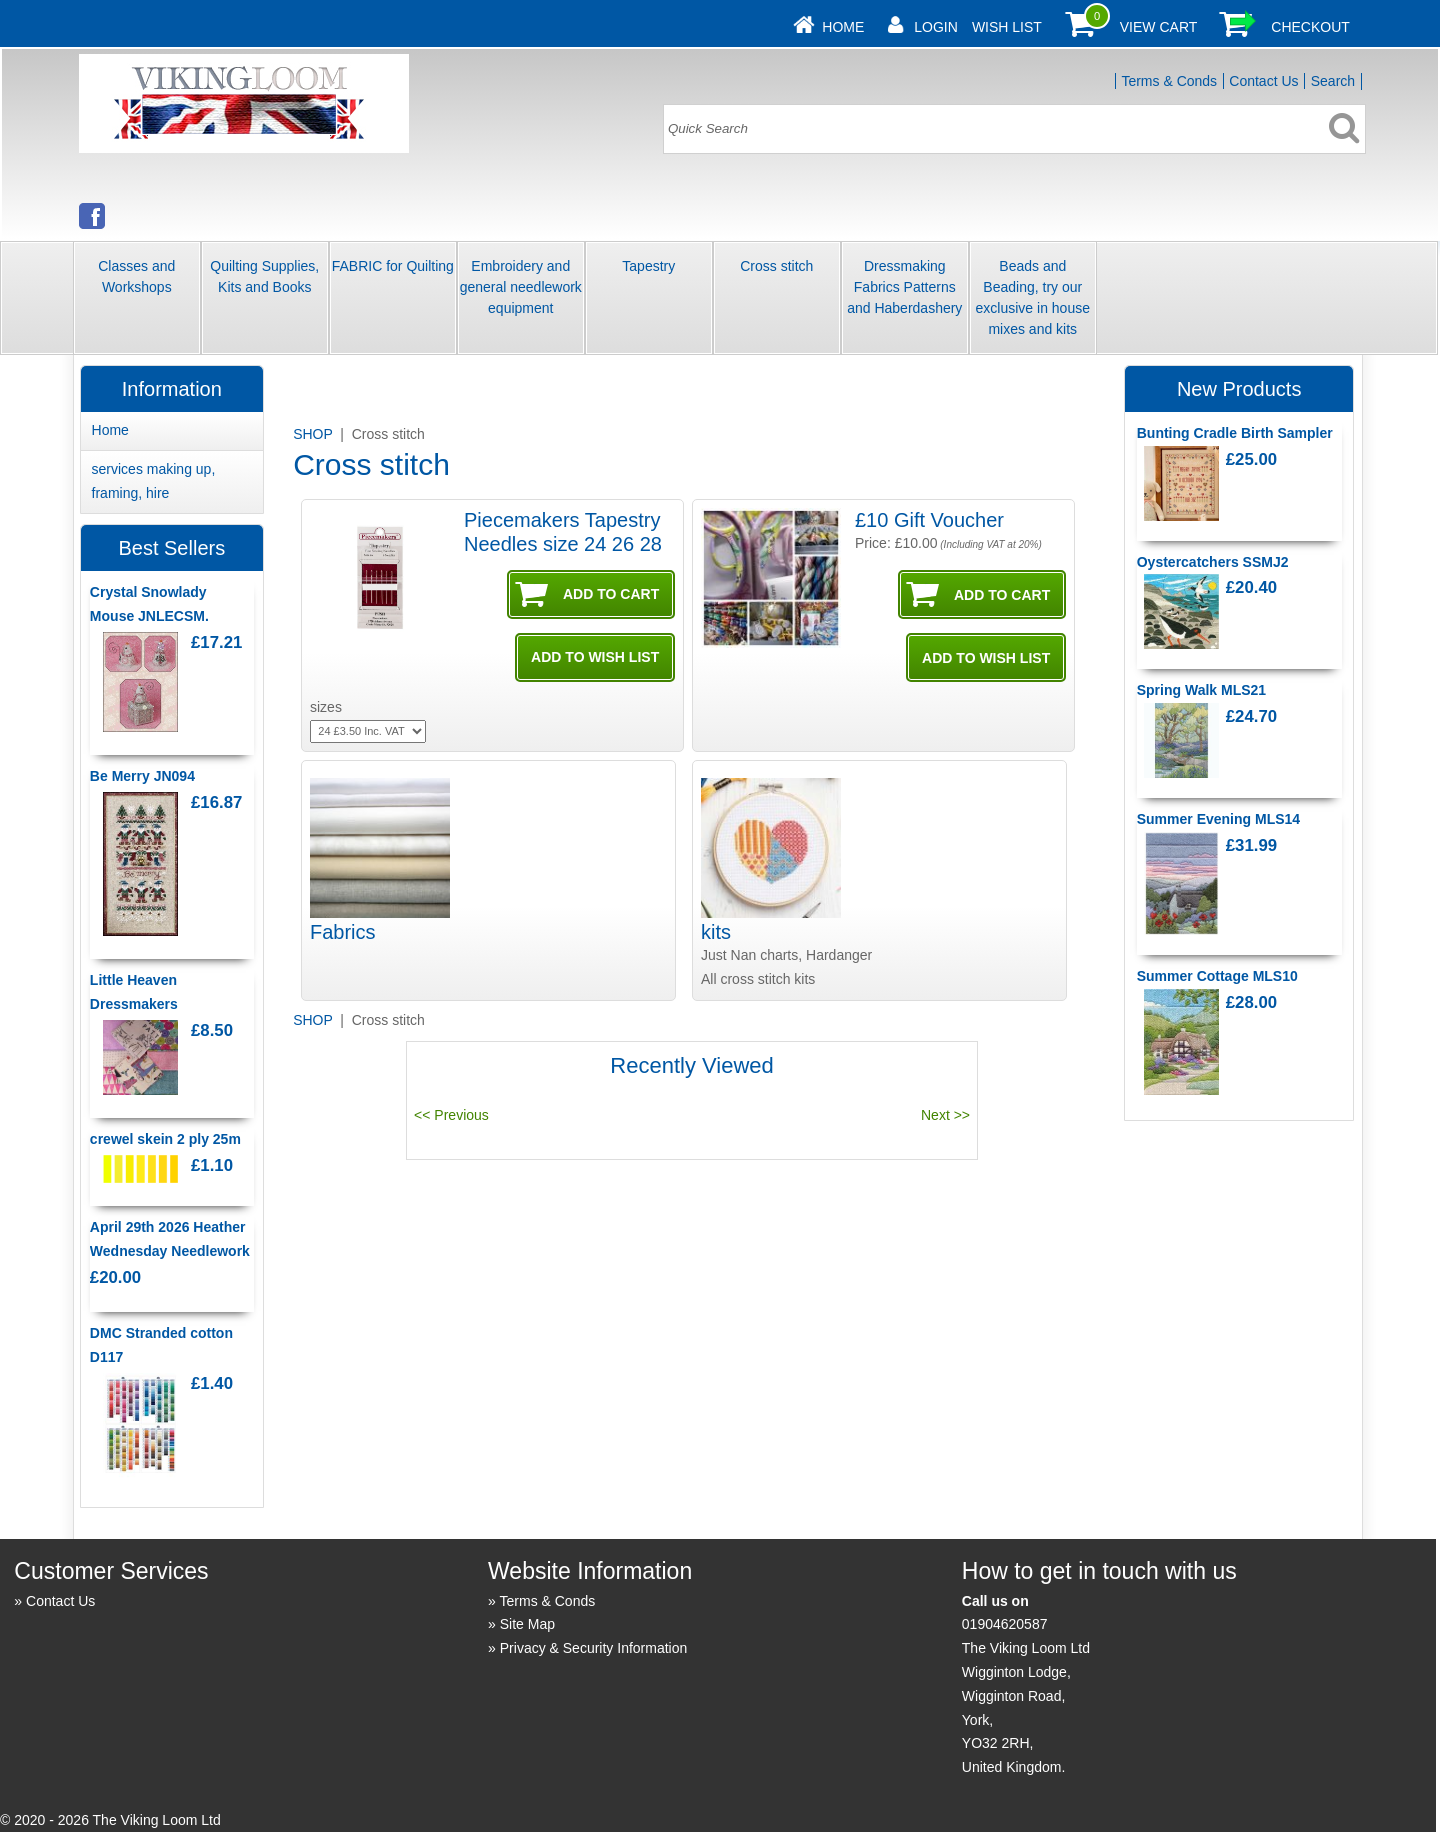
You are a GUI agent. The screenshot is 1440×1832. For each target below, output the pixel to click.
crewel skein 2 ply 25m (165, 1139)
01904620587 (1005, 1624)
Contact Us (1263, 81)
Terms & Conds (1169, 81)
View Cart (1159, 27)
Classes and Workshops (136, 276)
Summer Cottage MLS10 (1217, 976)
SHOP (314, 434)
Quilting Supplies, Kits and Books (264, 276)
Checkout (1310, 27)
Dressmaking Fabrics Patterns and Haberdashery (904, 287)
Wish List (1007, 27)
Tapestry (648, 266)
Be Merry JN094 (142, 776)
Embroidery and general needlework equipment (521, 287)
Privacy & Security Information (594, 1648)
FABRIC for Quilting (393, 266)
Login (936, 27)
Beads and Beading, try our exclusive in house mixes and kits (1033, 297)
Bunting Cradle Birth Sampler (1235, 433)
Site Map (527, 1624)
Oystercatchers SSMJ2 (1213, 562)
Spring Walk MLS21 (1201, 690)
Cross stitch (776, 266)
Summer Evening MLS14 (1218, 819)
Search (1333, 81)
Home (843, 27)
